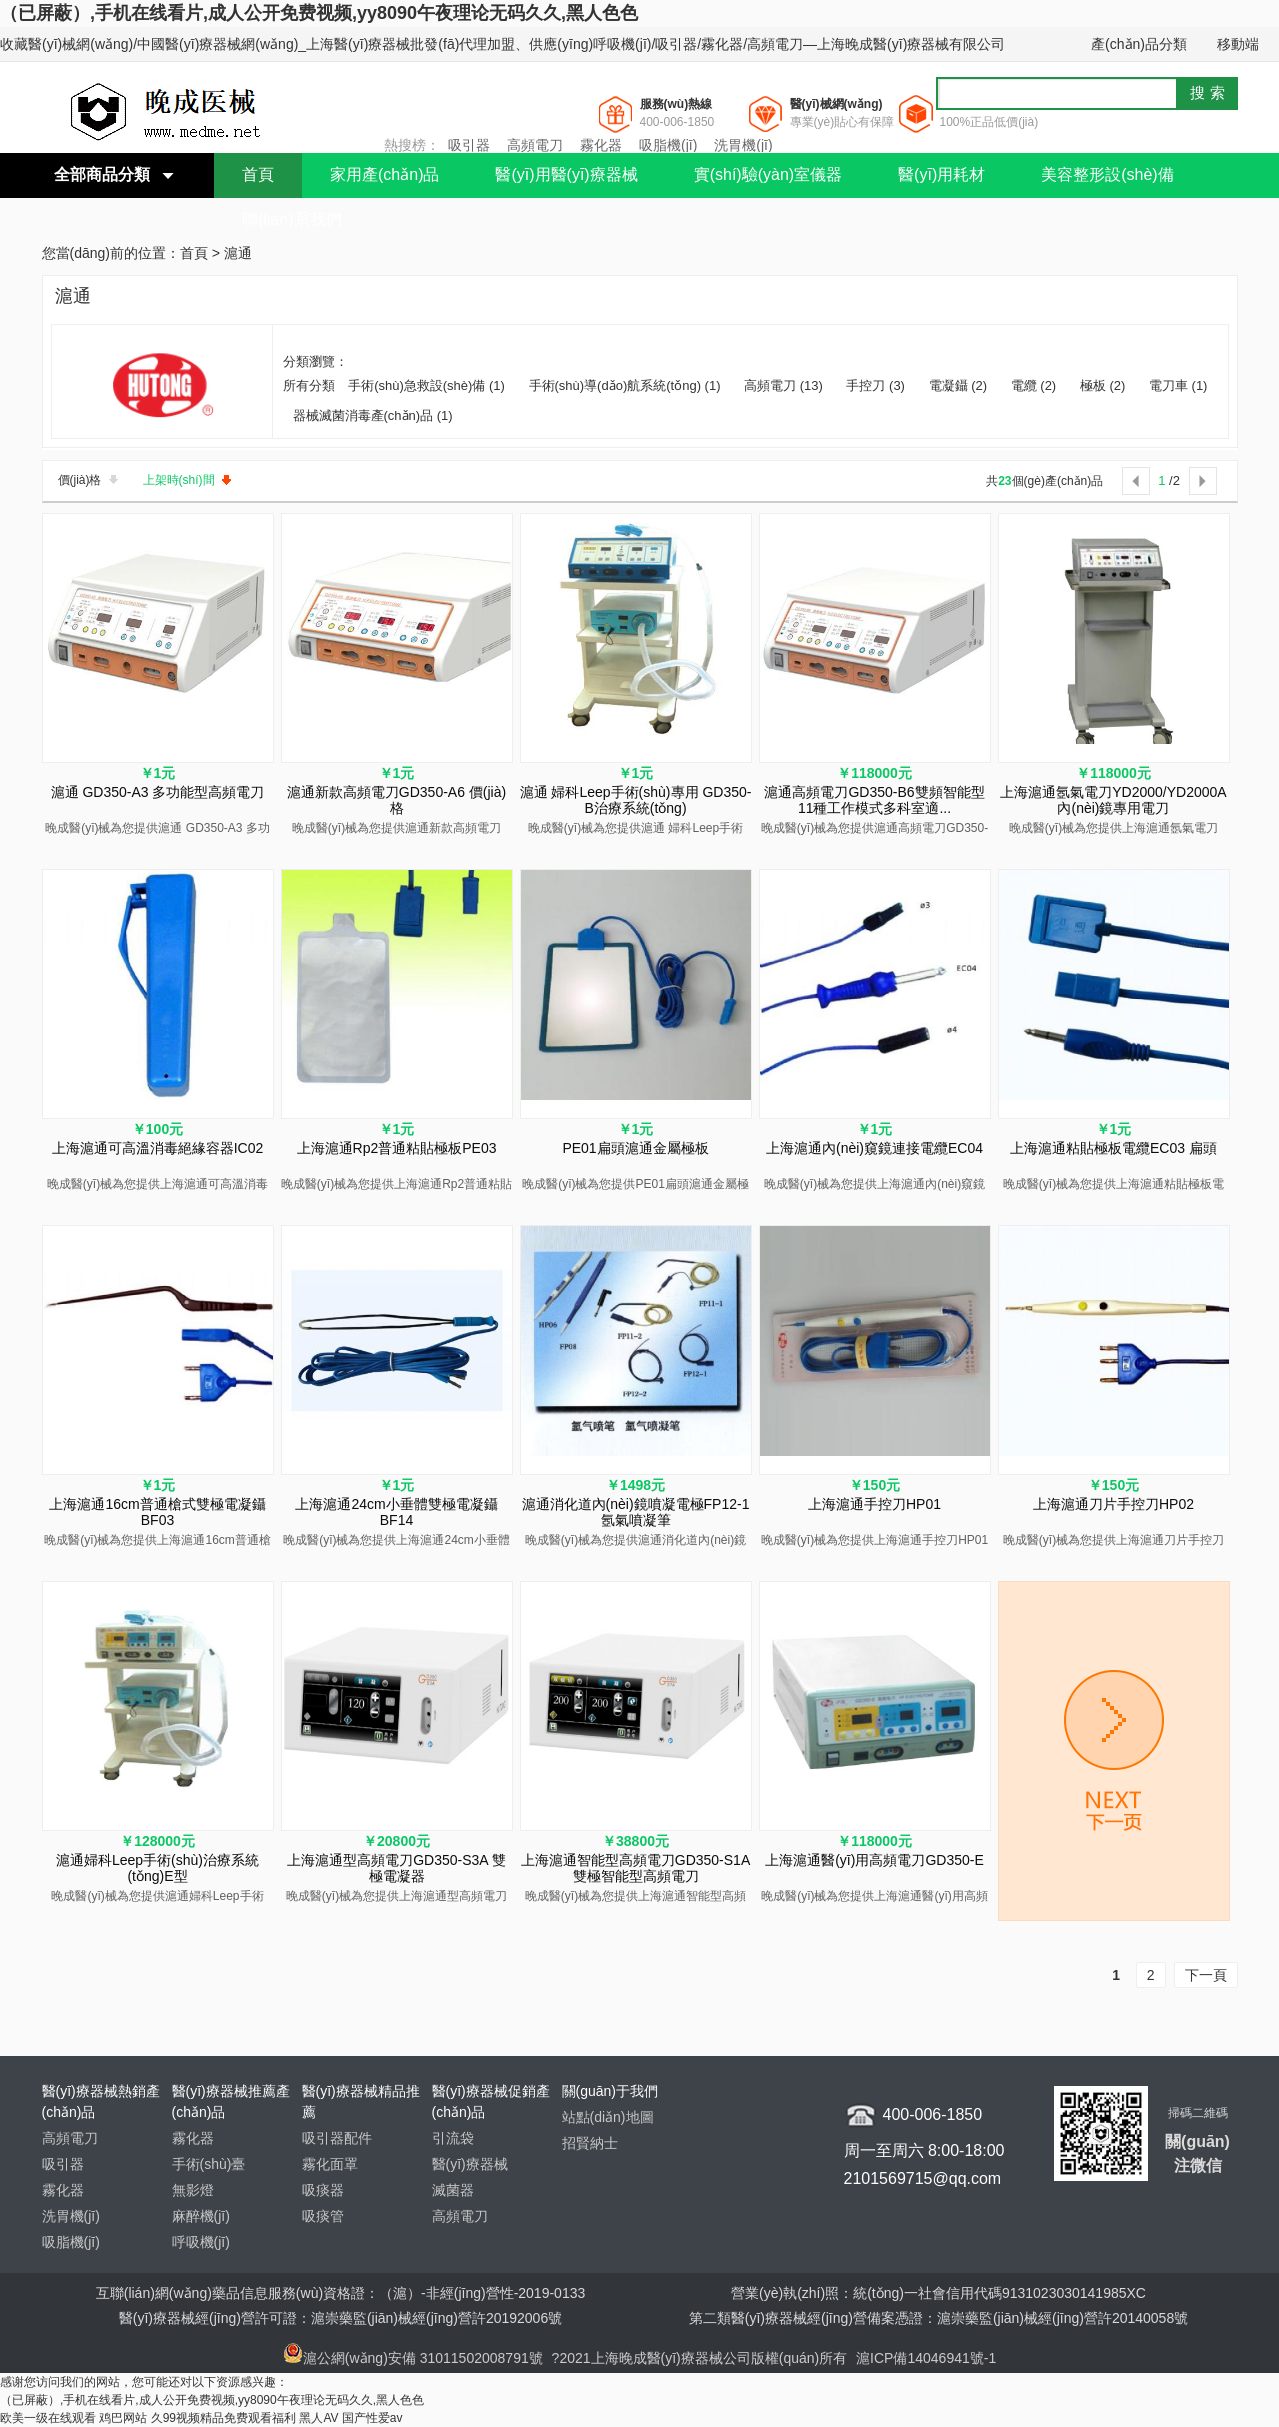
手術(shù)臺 (209, 2164)
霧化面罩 (330, 2164)
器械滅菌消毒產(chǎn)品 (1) (373, 415)
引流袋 (453, 2138)
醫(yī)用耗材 (941, 174)
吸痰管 (323, 2216)
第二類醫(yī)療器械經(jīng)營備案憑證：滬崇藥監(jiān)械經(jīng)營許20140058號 (938, 2318)
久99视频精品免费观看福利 (223, 2418)
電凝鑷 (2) (958, 385)
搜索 (1210, 92)
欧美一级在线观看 (48, 2418)
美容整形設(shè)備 (1107, 174)
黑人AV (318, 2418)
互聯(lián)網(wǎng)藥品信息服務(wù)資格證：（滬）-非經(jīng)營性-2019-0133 (341, 2293)
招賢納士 (590, 2143)
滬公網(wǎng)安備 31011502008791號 (413, 2358)
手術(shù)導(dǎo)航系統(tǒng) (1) (625, 385)
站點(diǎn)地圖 (608, 2117)
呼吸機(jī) (201, 2242)
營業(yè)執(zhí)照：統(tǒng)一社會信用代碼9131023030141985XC (938, 2293)
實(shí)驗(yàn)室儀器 (768, 174)
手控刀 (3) (875, 385)
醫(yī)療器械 (470, 2164)
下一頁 (1206, 1975)
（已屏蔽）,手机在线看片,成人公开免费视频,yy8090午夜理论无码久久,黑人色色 (319, 13)
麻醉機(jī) (201, 2216)
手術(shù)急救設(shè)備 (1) (426, 385)
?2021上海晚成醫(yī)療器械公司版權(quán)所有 (702, 2358)
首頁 (258, 174)
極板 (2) (1103, 385)
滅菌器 (453, 2190)
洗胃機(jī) (743, 145)
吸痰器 (323, 2190)
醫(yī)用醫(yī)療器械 (566, 174)
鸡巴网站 (123, 2418)
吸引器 (469, 145)
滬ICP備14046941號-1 (926, 2358)
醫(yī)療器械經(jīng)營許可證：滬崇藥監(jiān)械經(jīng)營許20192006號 (340, 2318)
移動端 (1238, 44)
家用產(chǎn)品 (384, 174)
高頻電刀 (535, 145)
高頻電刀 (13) (783, 385)
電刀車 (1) (1178, 385)
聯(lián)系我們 (292, 219)
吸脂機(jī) (668, 145)
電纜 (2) (1034, 385)
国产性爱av (372, 2418)
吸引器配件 (337, 2138)
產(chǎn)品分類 (1139, 44)
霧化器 (601, 145)
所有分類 (311, 385)
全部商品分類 (102, 174)
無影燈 (193, 2190)
